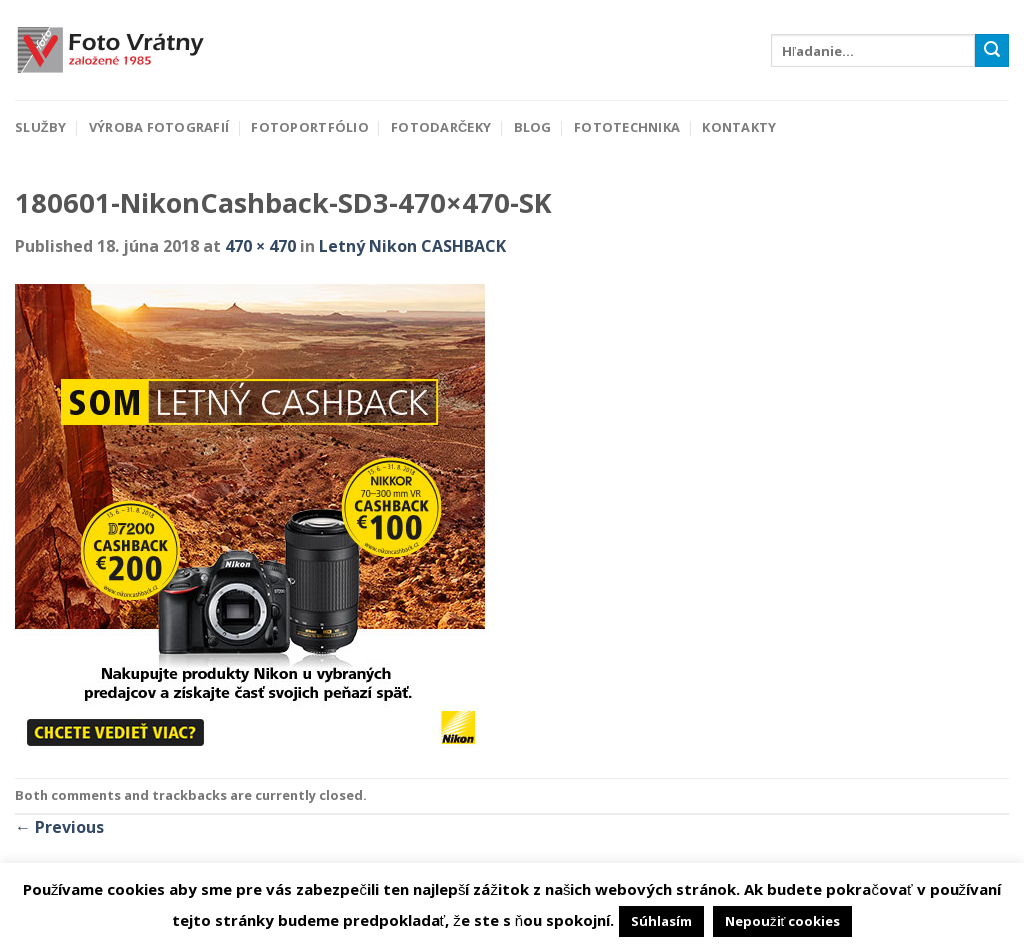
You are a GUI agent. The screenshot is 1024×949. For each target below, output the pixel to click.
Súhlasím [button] (661, 921)
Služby (40, 127)
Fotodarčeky (441, 127)
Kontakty (739, 127)
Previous (59, 827)
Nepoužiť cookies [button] (782, 921)
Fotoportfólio (309, 127)
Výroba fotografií (159, 127)
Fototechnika (627, 127)
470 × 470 (260, 246)
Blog (533, 127)
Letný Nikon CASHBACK (412, 246)
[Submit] (992, 51)
